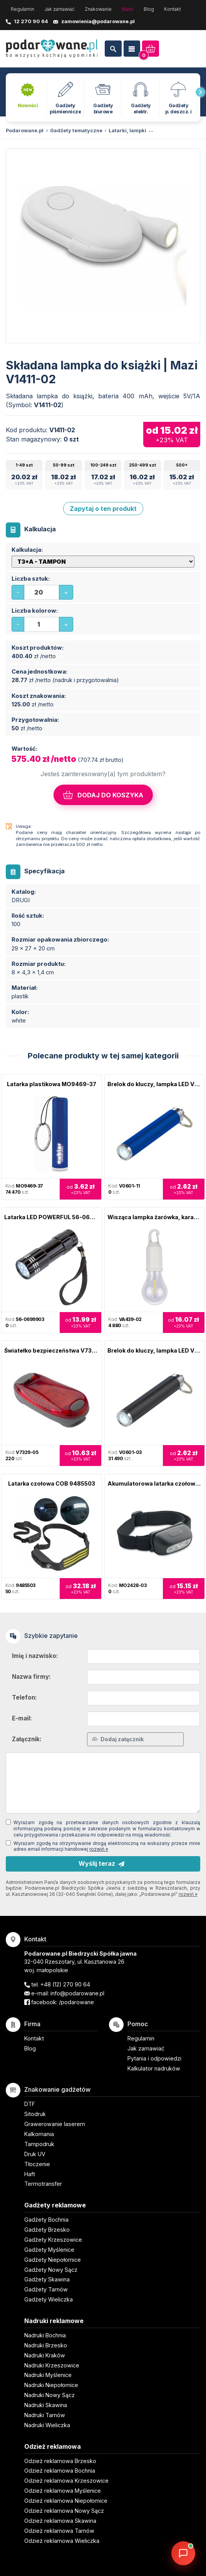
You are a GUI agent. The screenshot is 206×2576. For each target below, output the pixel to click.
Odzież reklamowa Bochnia (59, 2470)
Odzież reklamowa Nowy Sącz (64, 2510)
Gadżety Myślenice (49, 2249)
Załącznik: (27, 1739)
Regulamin (22, 9)
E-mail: (22, 1718)
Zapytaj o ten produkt (103, 508)
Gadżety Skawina (47, 2279)
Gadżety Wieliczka (48, 2299)
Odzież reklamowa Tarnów (59, 2530)
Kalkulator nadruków (153, 2068)
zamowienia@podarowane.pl (98, 21)
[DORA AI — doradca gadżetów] (183, 2553)
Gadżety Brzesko (47, 2229)
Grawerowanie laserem (54, 2124)
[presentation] (200, 92)
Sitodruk (35, 2114)
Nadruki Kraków (44, 2355)
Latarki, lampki (127, 130)
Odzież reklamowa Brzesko (60, 2461)
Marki (128, 9)
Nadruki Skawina (45, 2405)
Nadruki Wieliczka (47, 2425)
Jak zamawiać (59, 9)
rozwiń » (98, 1849)
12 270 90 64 (31, 21)
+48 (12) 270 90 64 (65, 1984)
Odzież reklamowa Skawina (60, 2520)
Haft (29, 2174)
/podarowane (76, 2002)
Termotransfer (43, 2183)
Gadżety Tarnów (46, 2289)
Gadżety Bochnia (46, 2219)
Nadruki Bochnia (45, 2335)
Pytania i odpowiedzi (154, 2058)
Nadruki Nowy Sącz (49, 2395)
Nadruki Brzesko (45, 2345)
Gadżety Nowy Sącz (50, 2269)
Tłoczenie (37, 2164)
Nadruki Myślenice (48, 2375)
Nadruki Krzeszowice (51, 2365)
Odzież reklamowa (52, 2446)
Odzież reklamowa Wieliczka (61, 2540)
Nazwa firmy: (31, 1676)
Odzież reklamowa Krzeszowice (66, 2480)
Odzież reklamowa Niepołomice (65, 2500)
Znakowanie (98, 9)
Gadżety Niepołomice (52, 2259)
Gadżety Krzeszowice (53, 2239)
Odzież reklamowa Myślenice (62, 2490)
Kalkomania (39, 2134)
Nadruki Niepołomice (51, 2385)
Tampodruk (39, 2144)
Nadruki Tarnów (44, 2415)
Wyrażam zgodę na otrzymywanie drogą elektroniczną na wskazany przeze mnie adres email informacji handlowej (106, 1846)
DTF (29, 2104)
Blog (149, 9)
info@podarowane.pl (77, 1993)
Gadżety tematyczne (76, 130)
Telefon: (24, 1697)
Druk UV (34, 2154)
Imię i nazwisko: (35, 1655)
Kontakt (172, 9)
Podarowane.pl (25, 130)
